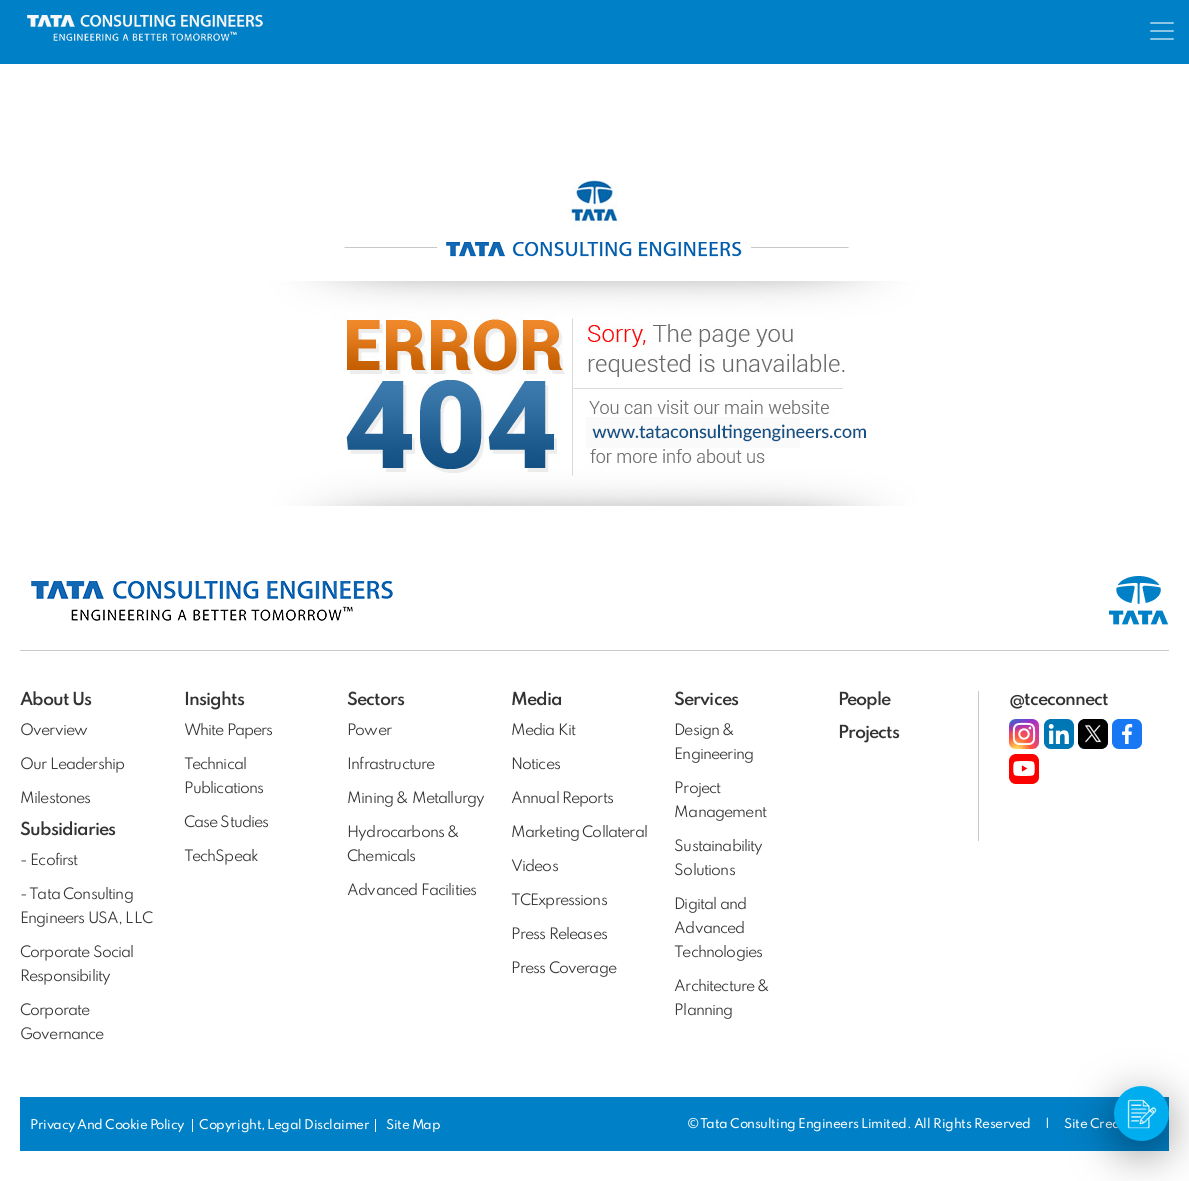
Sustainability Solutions (718, 859)
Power (369, 731)
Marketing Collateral (579, 833)
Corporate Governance (62, 1023)
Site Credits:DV (1110, 1124)
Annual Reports (562, 799)
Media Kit (543, 731)
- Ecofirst (49, 861)
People (864, 700)
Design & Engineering (713, 743)
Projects (868, 733)
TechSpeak (221, 857)
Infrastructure (390, 765)
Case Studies (226, 823)
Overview (53, 731)
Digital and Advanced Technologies (718, 929)
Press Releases (559, 935)
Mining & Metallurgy (415, 799)
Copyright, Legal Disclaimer (284, 1125)
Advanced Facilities (411, 891)
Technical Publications (224, 777)
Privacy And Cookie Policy (108, 1125)
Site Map (413, 1125)
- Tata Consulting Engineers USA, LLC (86, 907)
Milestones (55, 799)
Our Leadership (72, 765)
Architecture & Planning (721, 999)
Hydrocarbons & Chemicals (403, 845)
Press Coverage (563, 969)
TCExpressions (559, 901)
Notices (535, 765)
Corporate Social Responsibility (77, 965)
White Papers (228, 731)
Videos (534, 867)
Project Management (720, 801)
